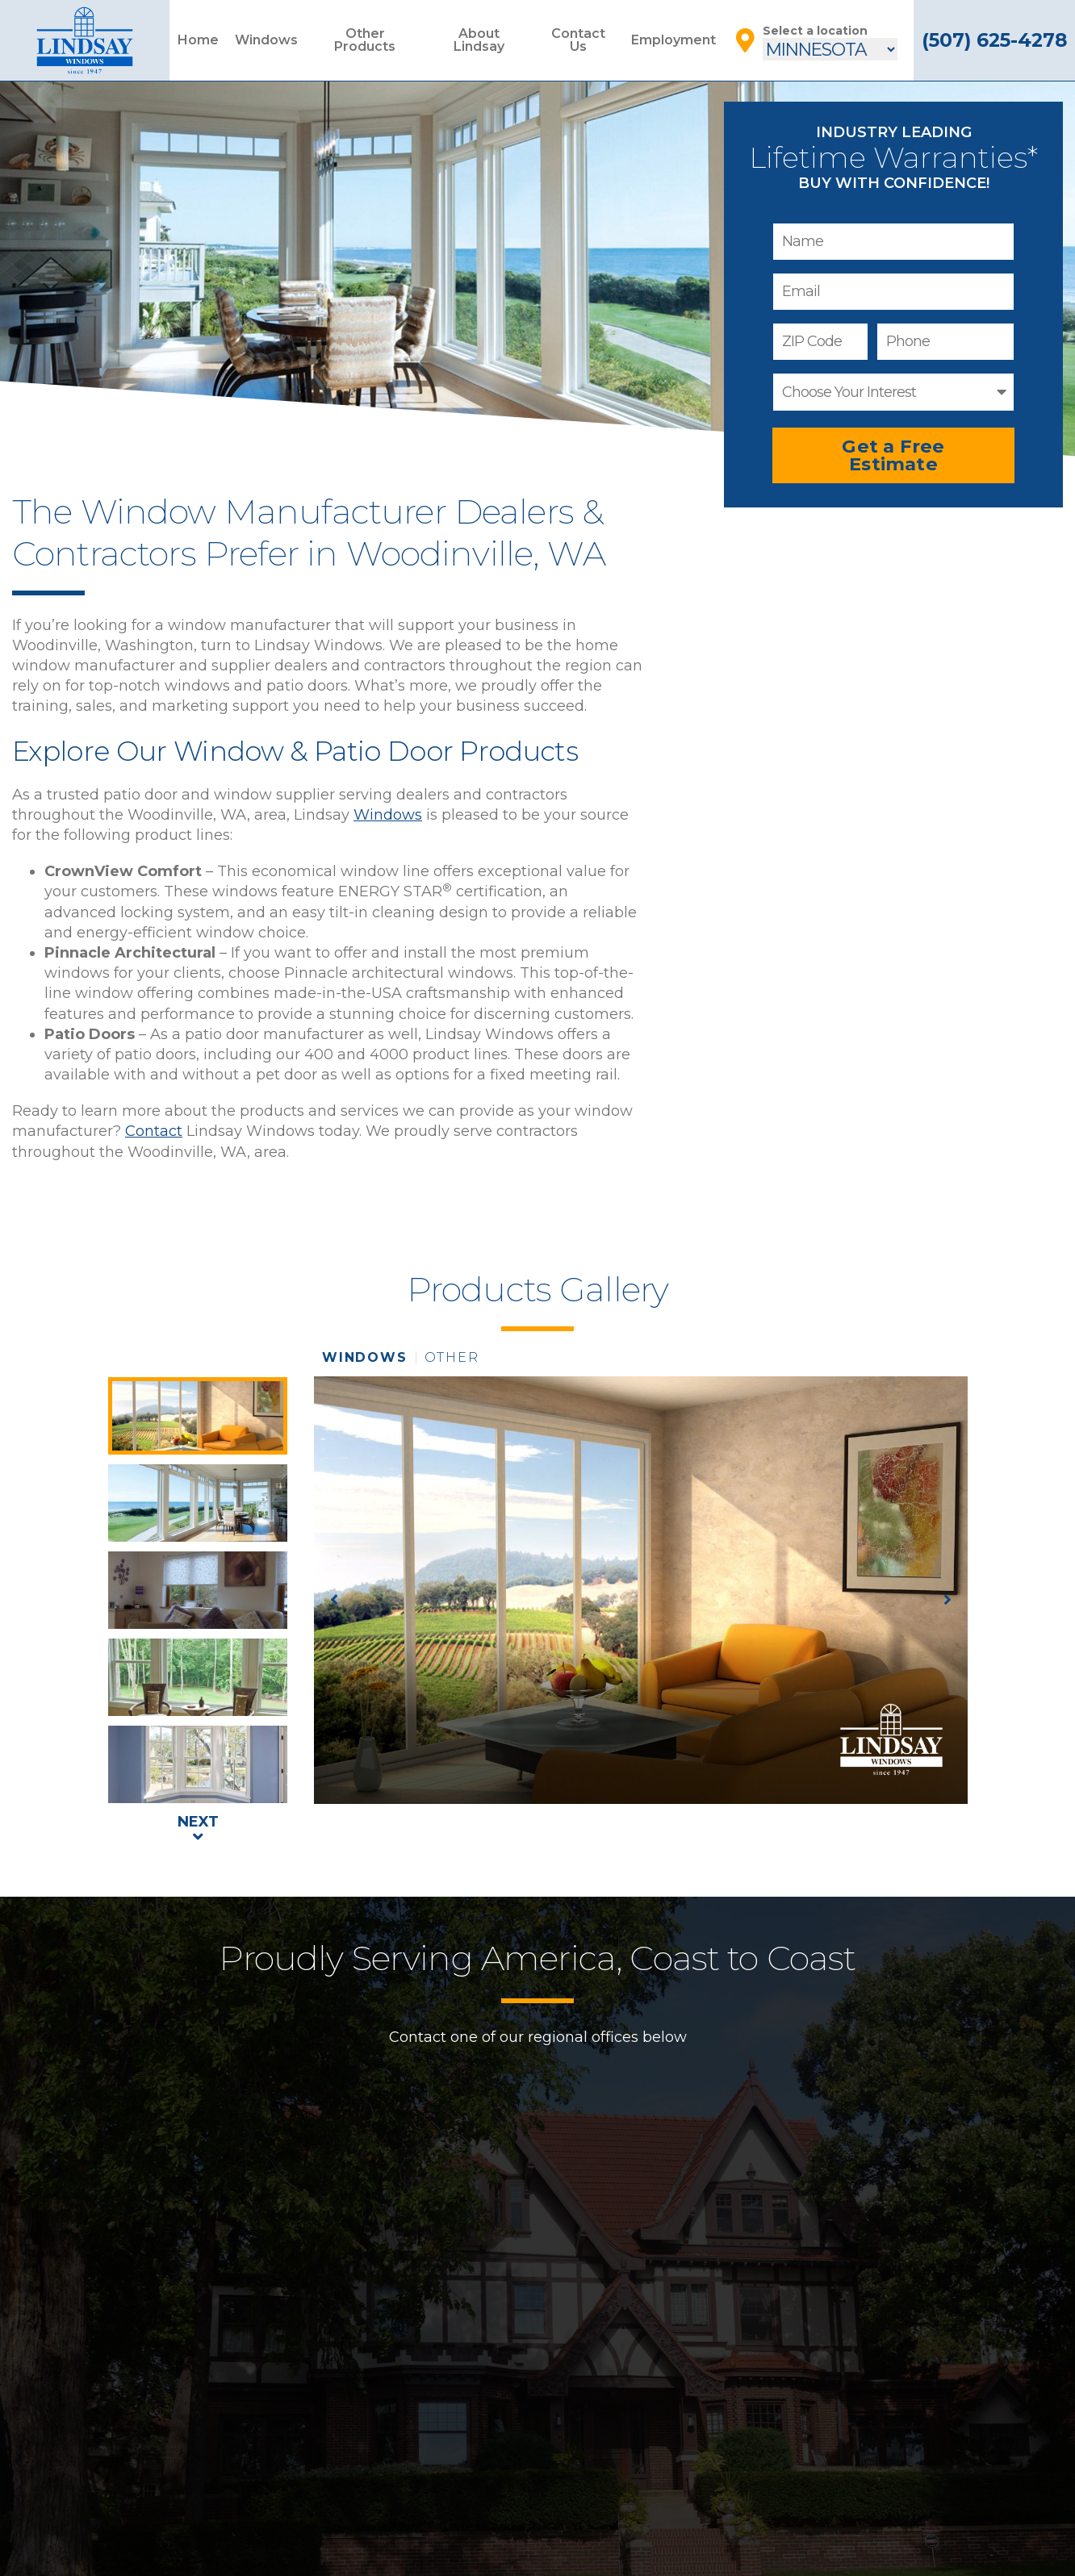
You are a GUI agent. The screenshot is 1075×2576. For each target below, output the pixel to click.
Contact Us (578, 40)
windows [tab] (365, 1357)
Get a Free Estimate (893, 455)
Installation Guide (538, 2513)
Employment (673, 40)
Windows (266, 40)
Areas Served (656, 2557)
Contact (153, 1131)
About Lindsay (479, 40)
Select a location (815, 30)
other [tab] (452, 1357)
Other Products (364, 40)
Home (198, 40)
